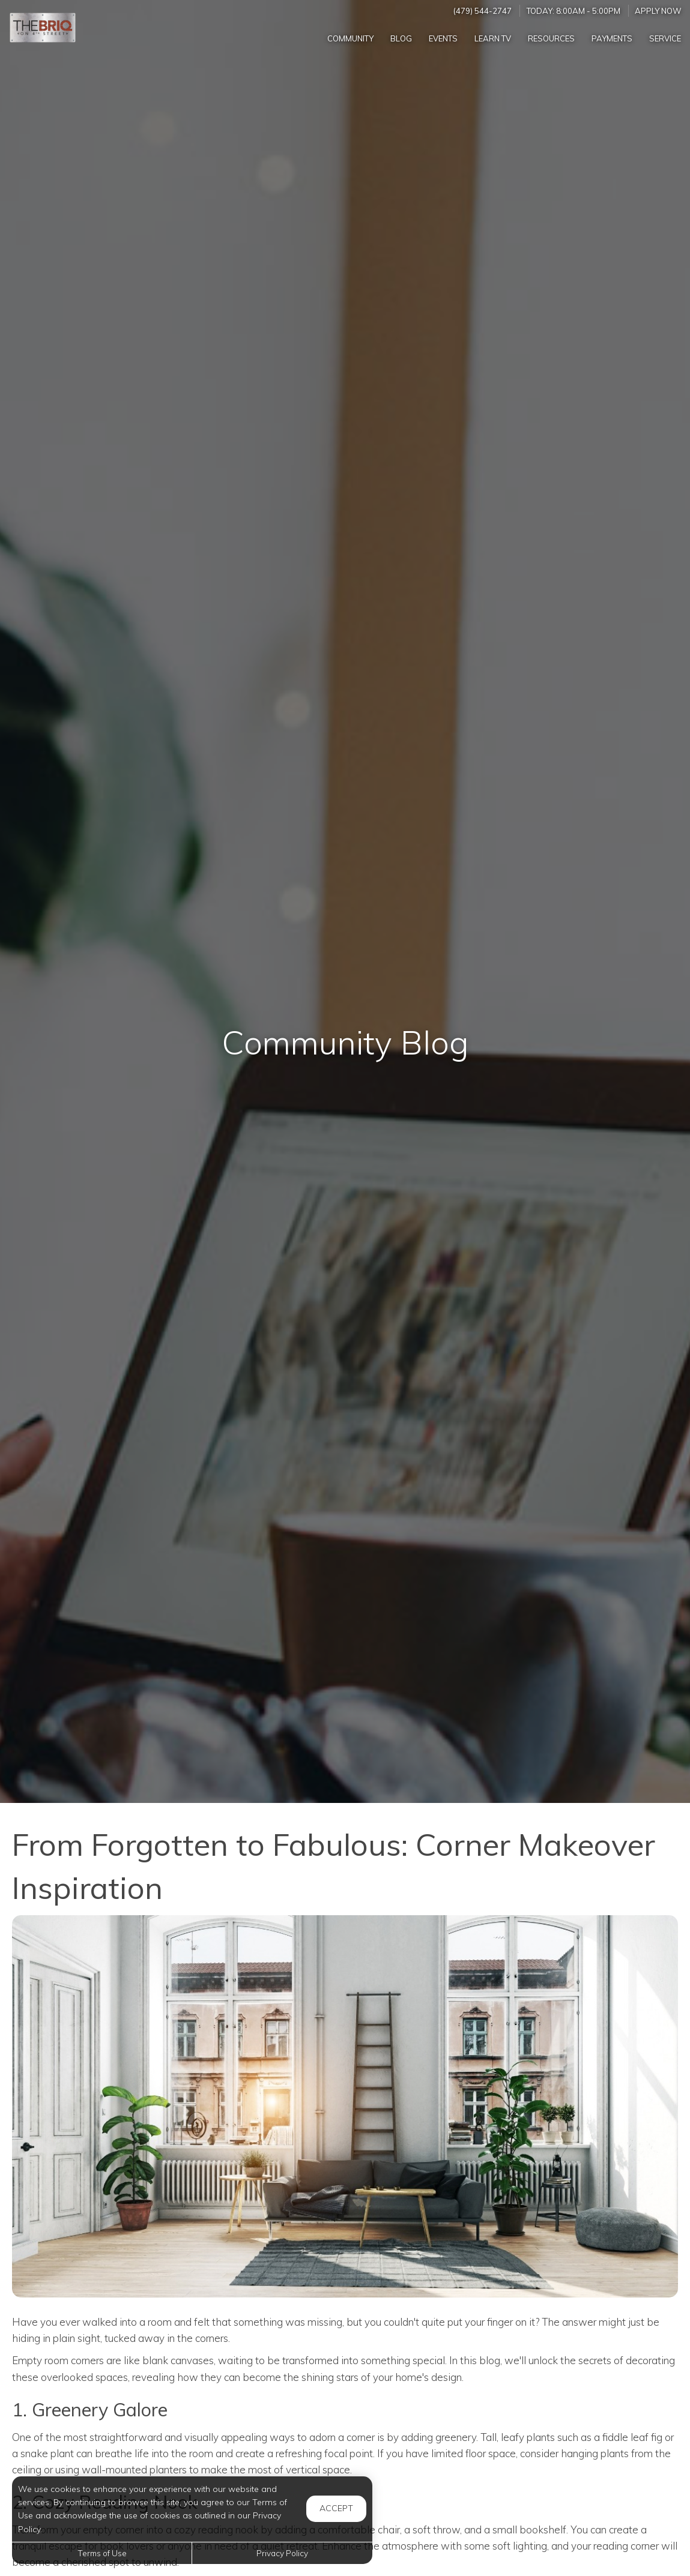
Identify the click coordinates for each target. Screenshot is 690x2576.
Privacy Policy (282, 2553)
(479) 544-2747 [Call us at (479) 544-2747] (482, 11)
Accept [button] (336, 2508)
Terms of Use (102, 2553)
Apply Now (658, 11)
